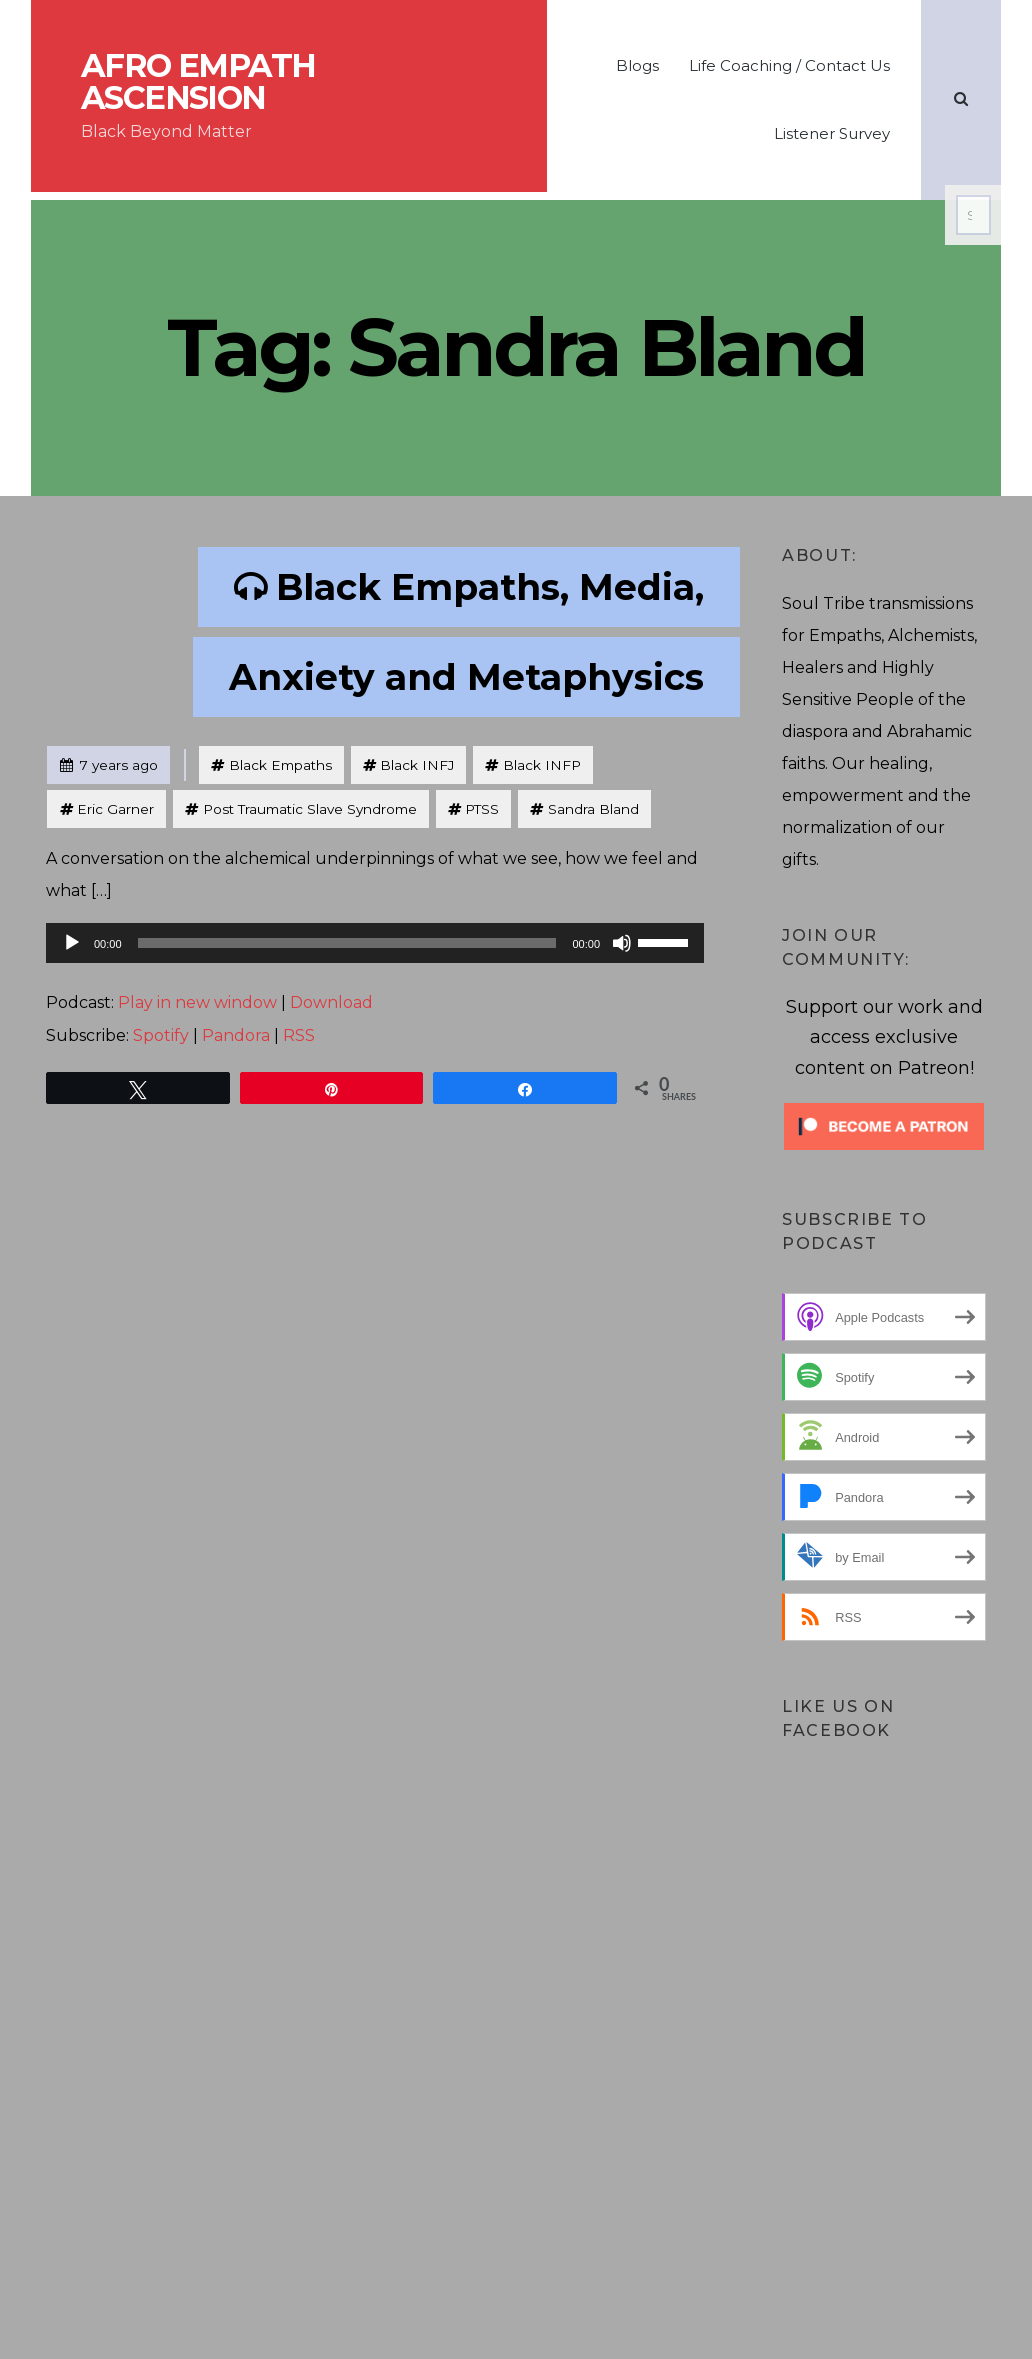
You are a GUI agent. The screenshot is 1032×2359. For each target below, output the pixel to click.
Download (331, 1002)
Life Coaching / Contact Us (789, 65)
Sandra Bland (593, 809)
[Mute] (622, 943)
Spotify (161, 1035)
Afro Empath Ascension (198, 82)
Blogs (637, 65)
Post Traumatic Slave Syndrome (310, 809)
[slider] (347, 943)
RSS (299, 1035)
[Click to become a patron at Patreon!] (884, 1125)
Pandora (236, 1035)
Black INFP (542, 765)
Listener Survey (832, 133)
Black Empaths (280, 765)
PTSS (482, 809)
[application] (375, 943)
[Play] (72, 943)
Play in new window (197, 1002)
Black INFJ (417, 765)
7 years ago (108, 760)
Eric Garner (115, 809)
